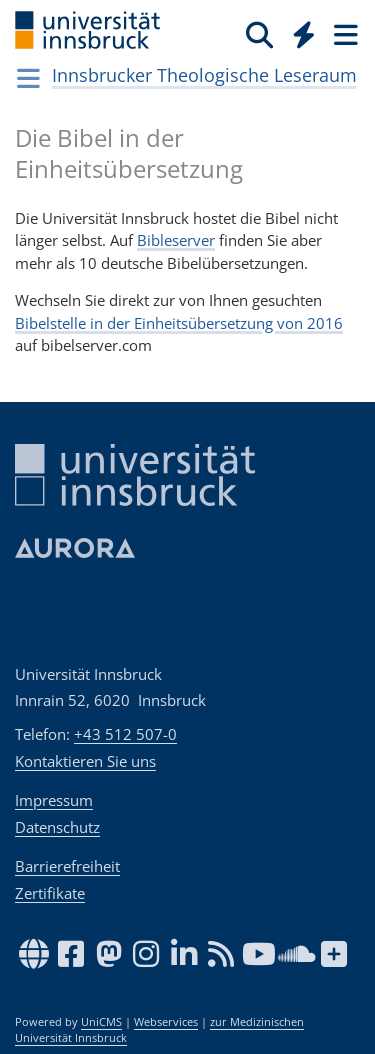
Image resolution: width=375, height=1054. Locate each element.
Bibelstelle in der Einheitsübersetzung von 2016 (179, 323)
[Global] (298, 31)
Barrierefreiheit (67, 866)
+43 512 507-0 (125, 734)
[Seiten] (344, 34)
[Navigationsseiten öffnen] (28, 78)
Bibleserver (176, 240)
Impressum (54, 800)
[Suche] (259, 34)
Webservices (166, 1022)
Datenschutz (57, 827)
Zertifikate (50, 893)
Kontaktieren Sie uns (85, 761)
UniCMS (101, 1022)
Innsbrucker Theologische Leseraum (204, 75)
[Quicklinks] (304, 34)
